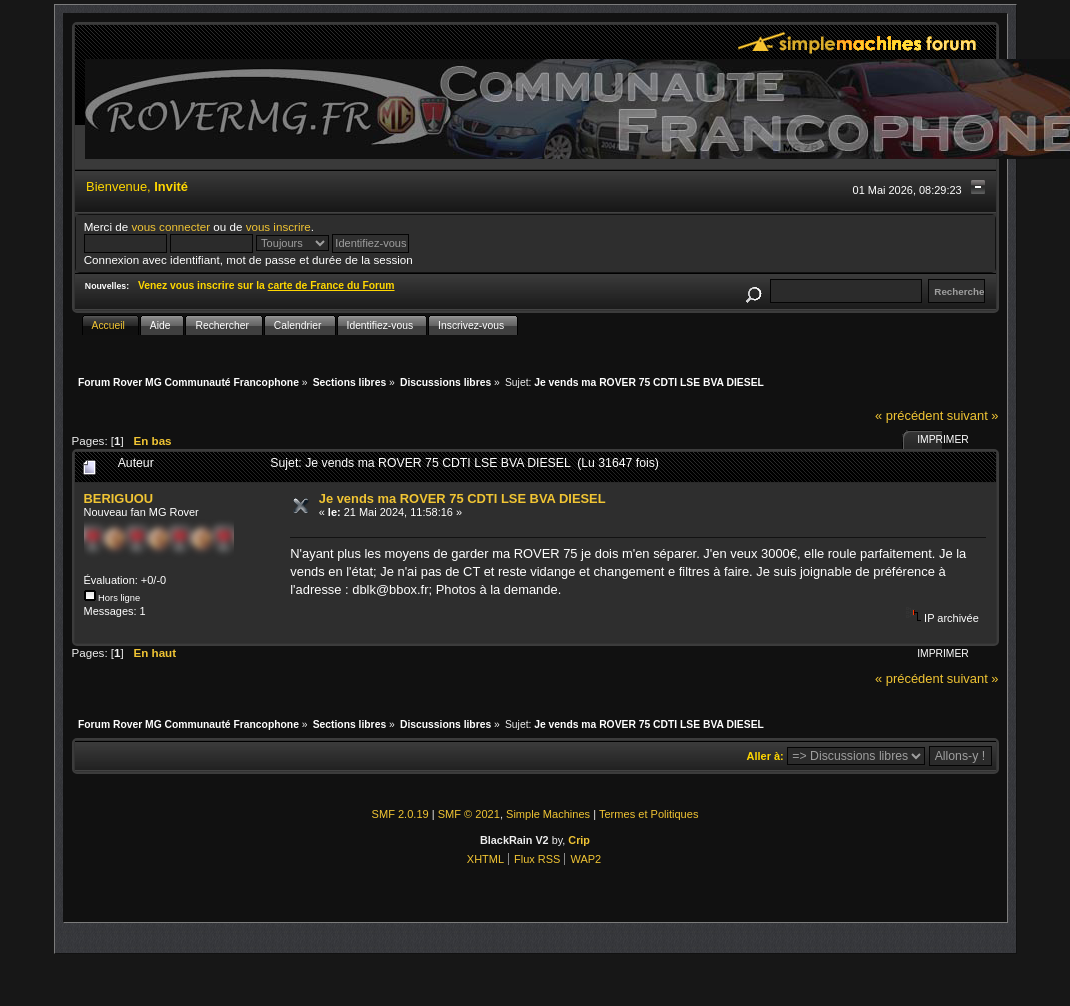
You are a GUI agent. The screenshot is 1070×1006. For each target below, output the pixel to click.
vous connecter (170, 226)
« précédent (909, 415)
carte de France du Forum (331, 285)
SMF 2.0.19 (400, 814)
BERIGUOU (119, 498)
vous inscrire (278, 226)
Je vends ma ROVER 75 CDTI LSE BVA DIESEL (462, 498)
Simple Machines (548, 814)
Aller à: (765, 756)
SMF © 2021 (469, 814)
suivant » (973, 415)
